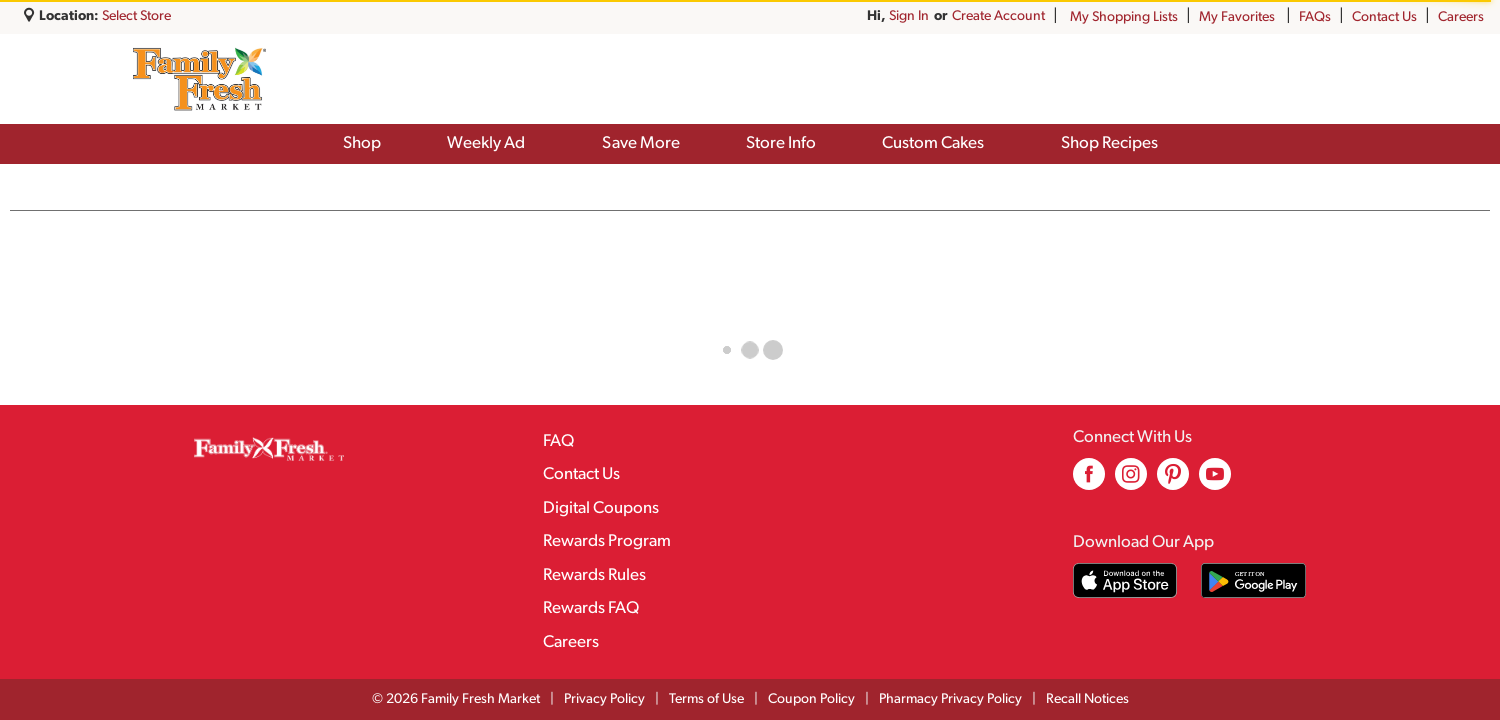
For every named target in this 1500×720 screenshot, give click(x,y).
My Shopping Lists (1124, 17)
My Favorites (1238, 17)
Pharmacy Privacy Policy (950, 699)
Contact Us (1384, 17)
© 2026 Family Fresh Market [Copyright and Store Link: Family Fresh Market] (456, 699)
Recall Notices (1087, 699)
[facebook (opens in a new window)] (1089, 481)
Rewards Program (607, 541)
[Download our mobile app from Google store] (1253, 580)
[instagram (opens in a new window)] (1131, 481)
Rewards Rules (594, 575)
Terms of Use (706, 699)
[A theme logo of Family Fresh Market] (199, 79)
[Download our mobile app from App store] (1125, 580)
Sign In (909, 16)
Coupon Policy (811, 699)
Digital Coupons (601, 508)
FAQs (1315, 17)
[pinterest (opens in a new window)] (1173, 481)
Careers (1461, 17)
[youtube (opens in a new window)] (1215, 481)
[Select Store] (138, 16)
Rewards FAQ (591, 608)
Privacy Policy (604, 699)
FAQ (558, 441)
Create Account (998, 16)
